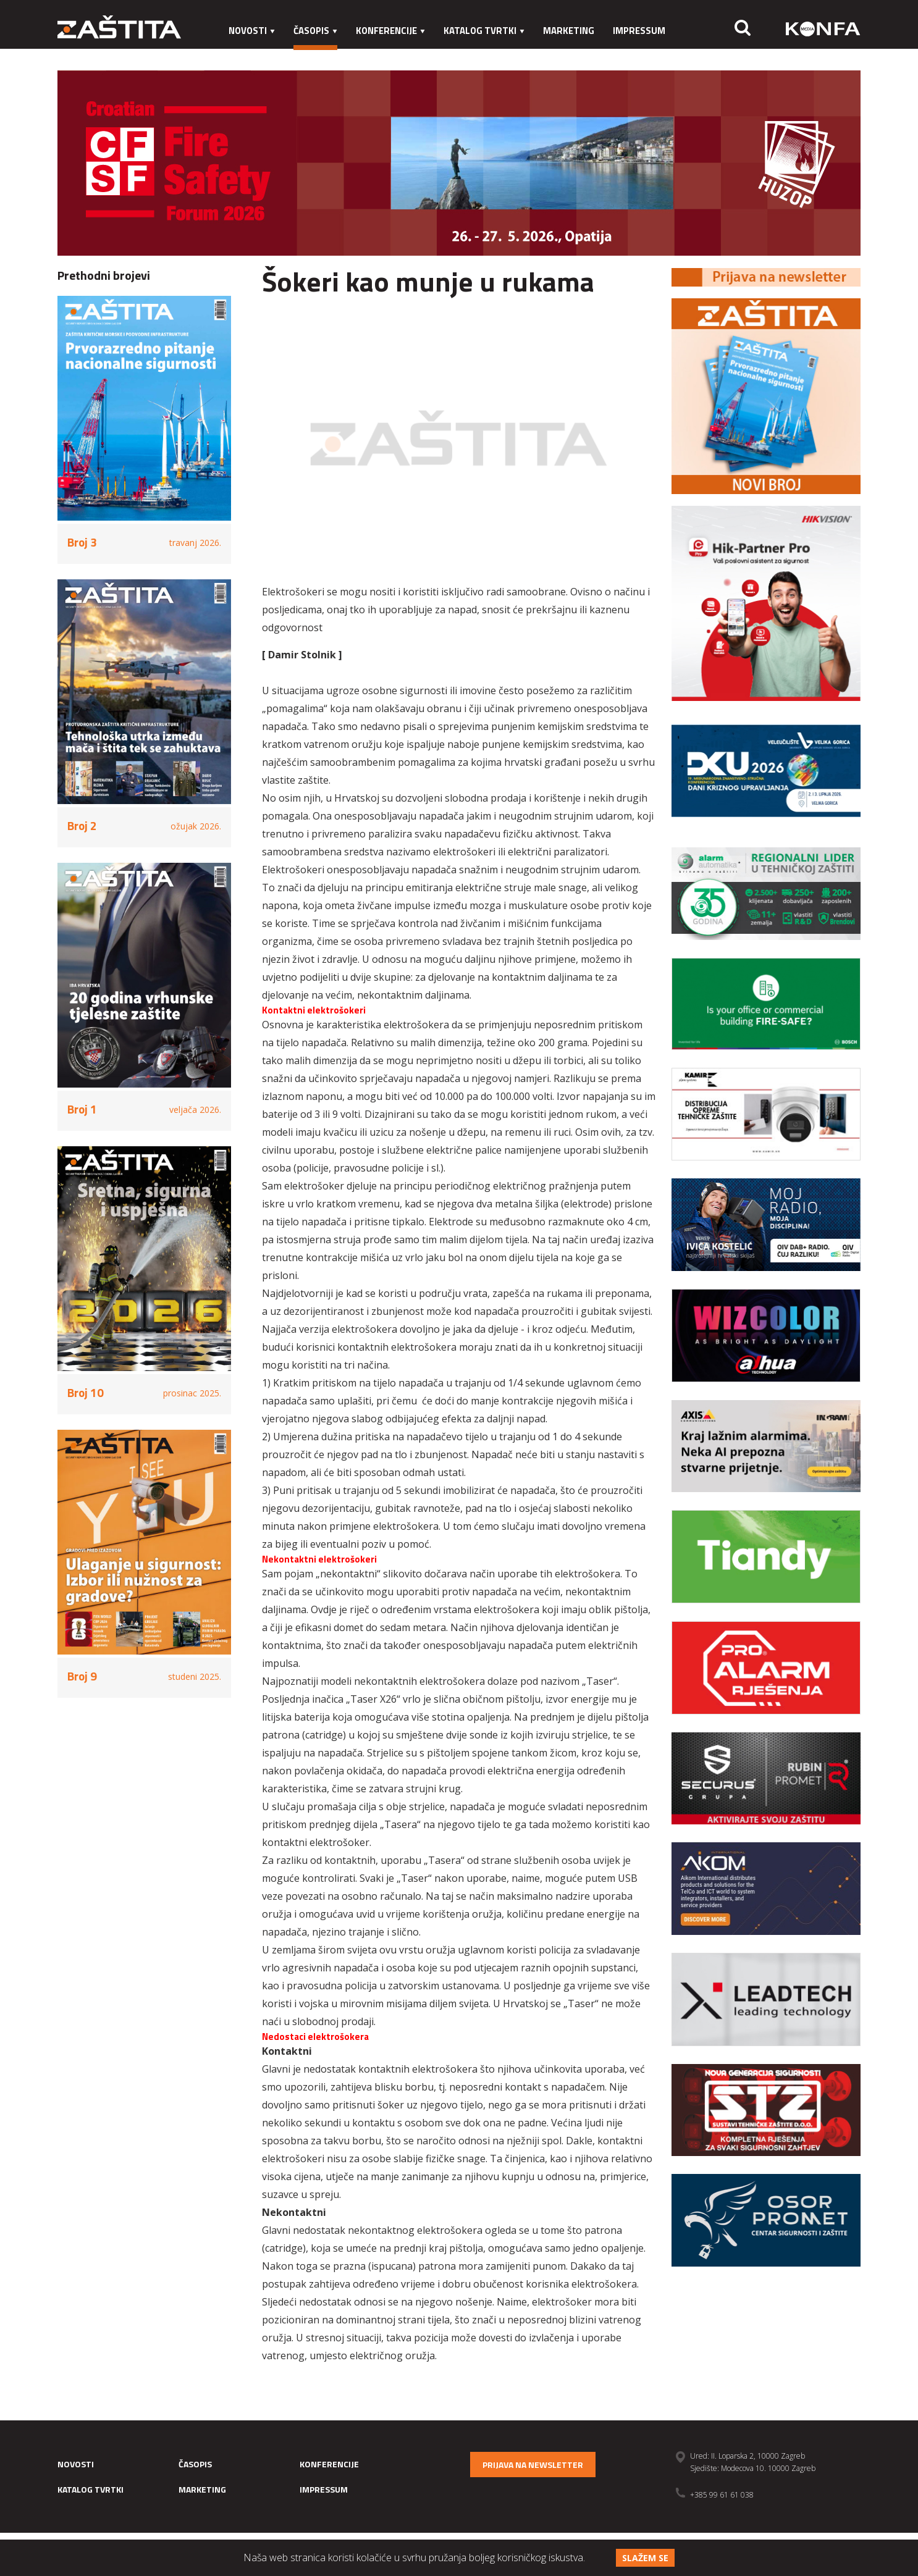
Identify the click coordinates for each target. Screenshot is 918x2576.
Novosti (252, 30)
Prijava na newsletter (532, 2464)
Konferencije (390, 30)
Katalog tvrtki (484, 30)
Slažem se (645, 2558)
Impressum (639, 30)
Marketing (568, 30)
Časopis (315, 30)
